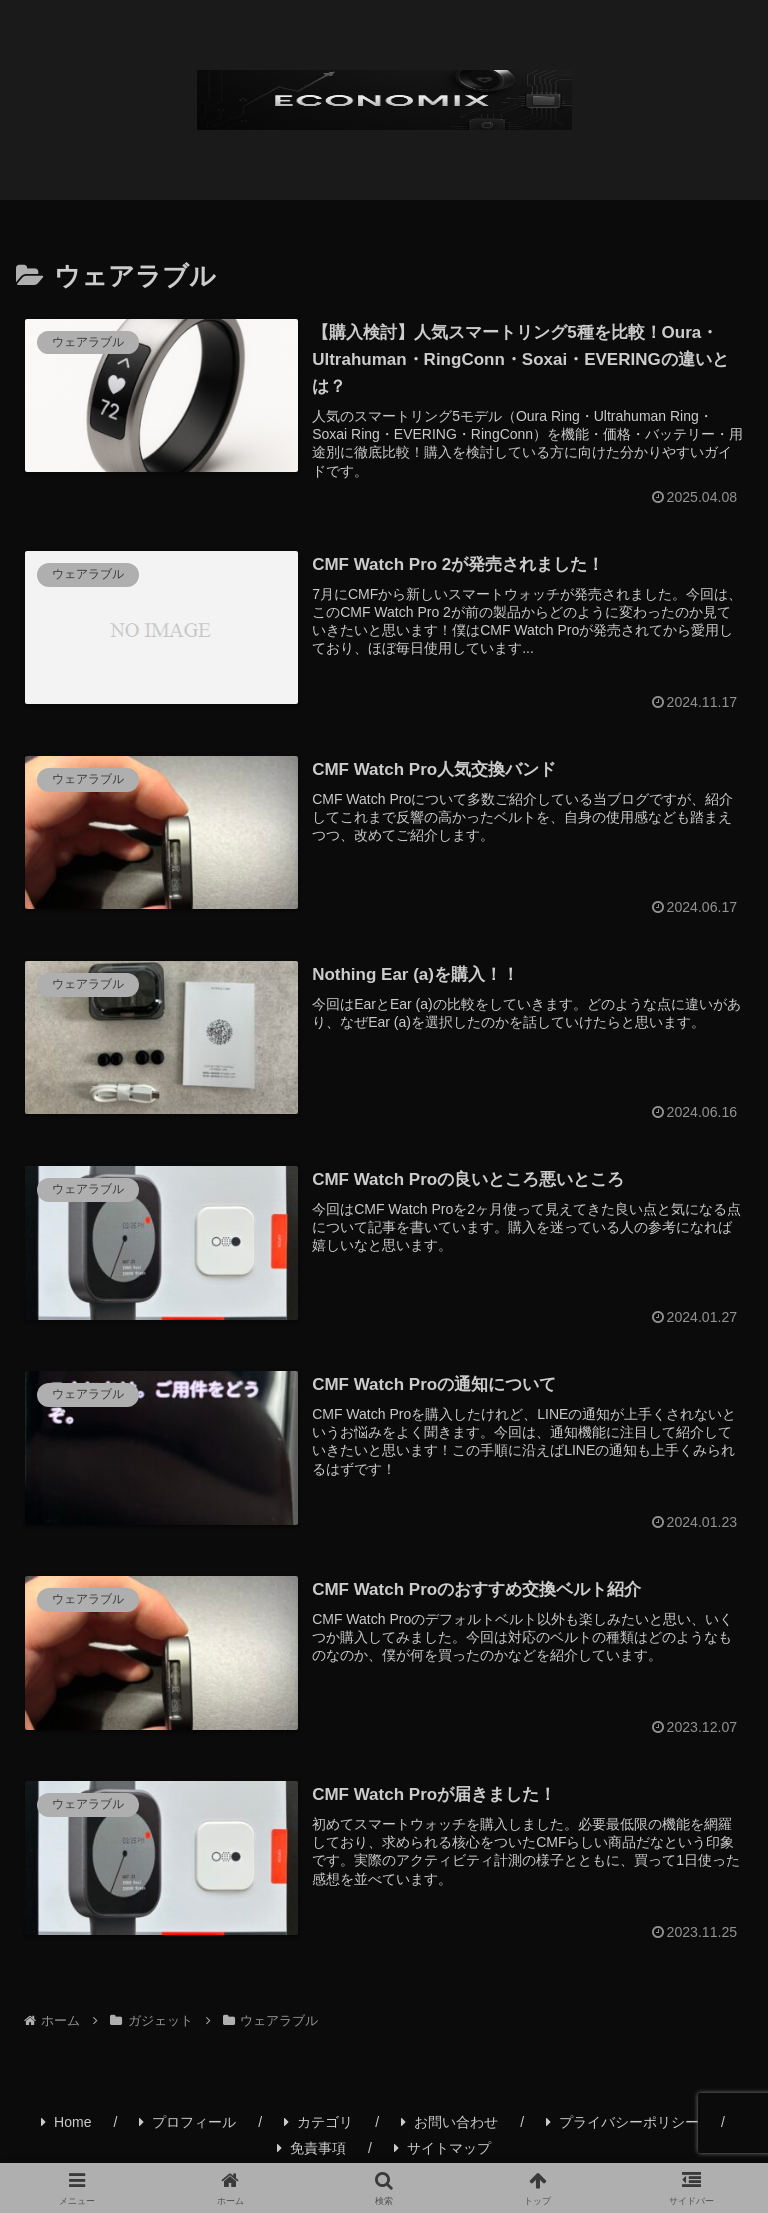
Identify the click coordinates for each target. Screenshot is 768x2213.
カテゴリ (318, 2127)
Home (66, 2127)
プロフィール (187, 2127)
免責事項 (311, 2153)
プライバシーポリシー (622, 2127)
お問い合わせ (449, 2127)
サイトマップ (442, 2153)
